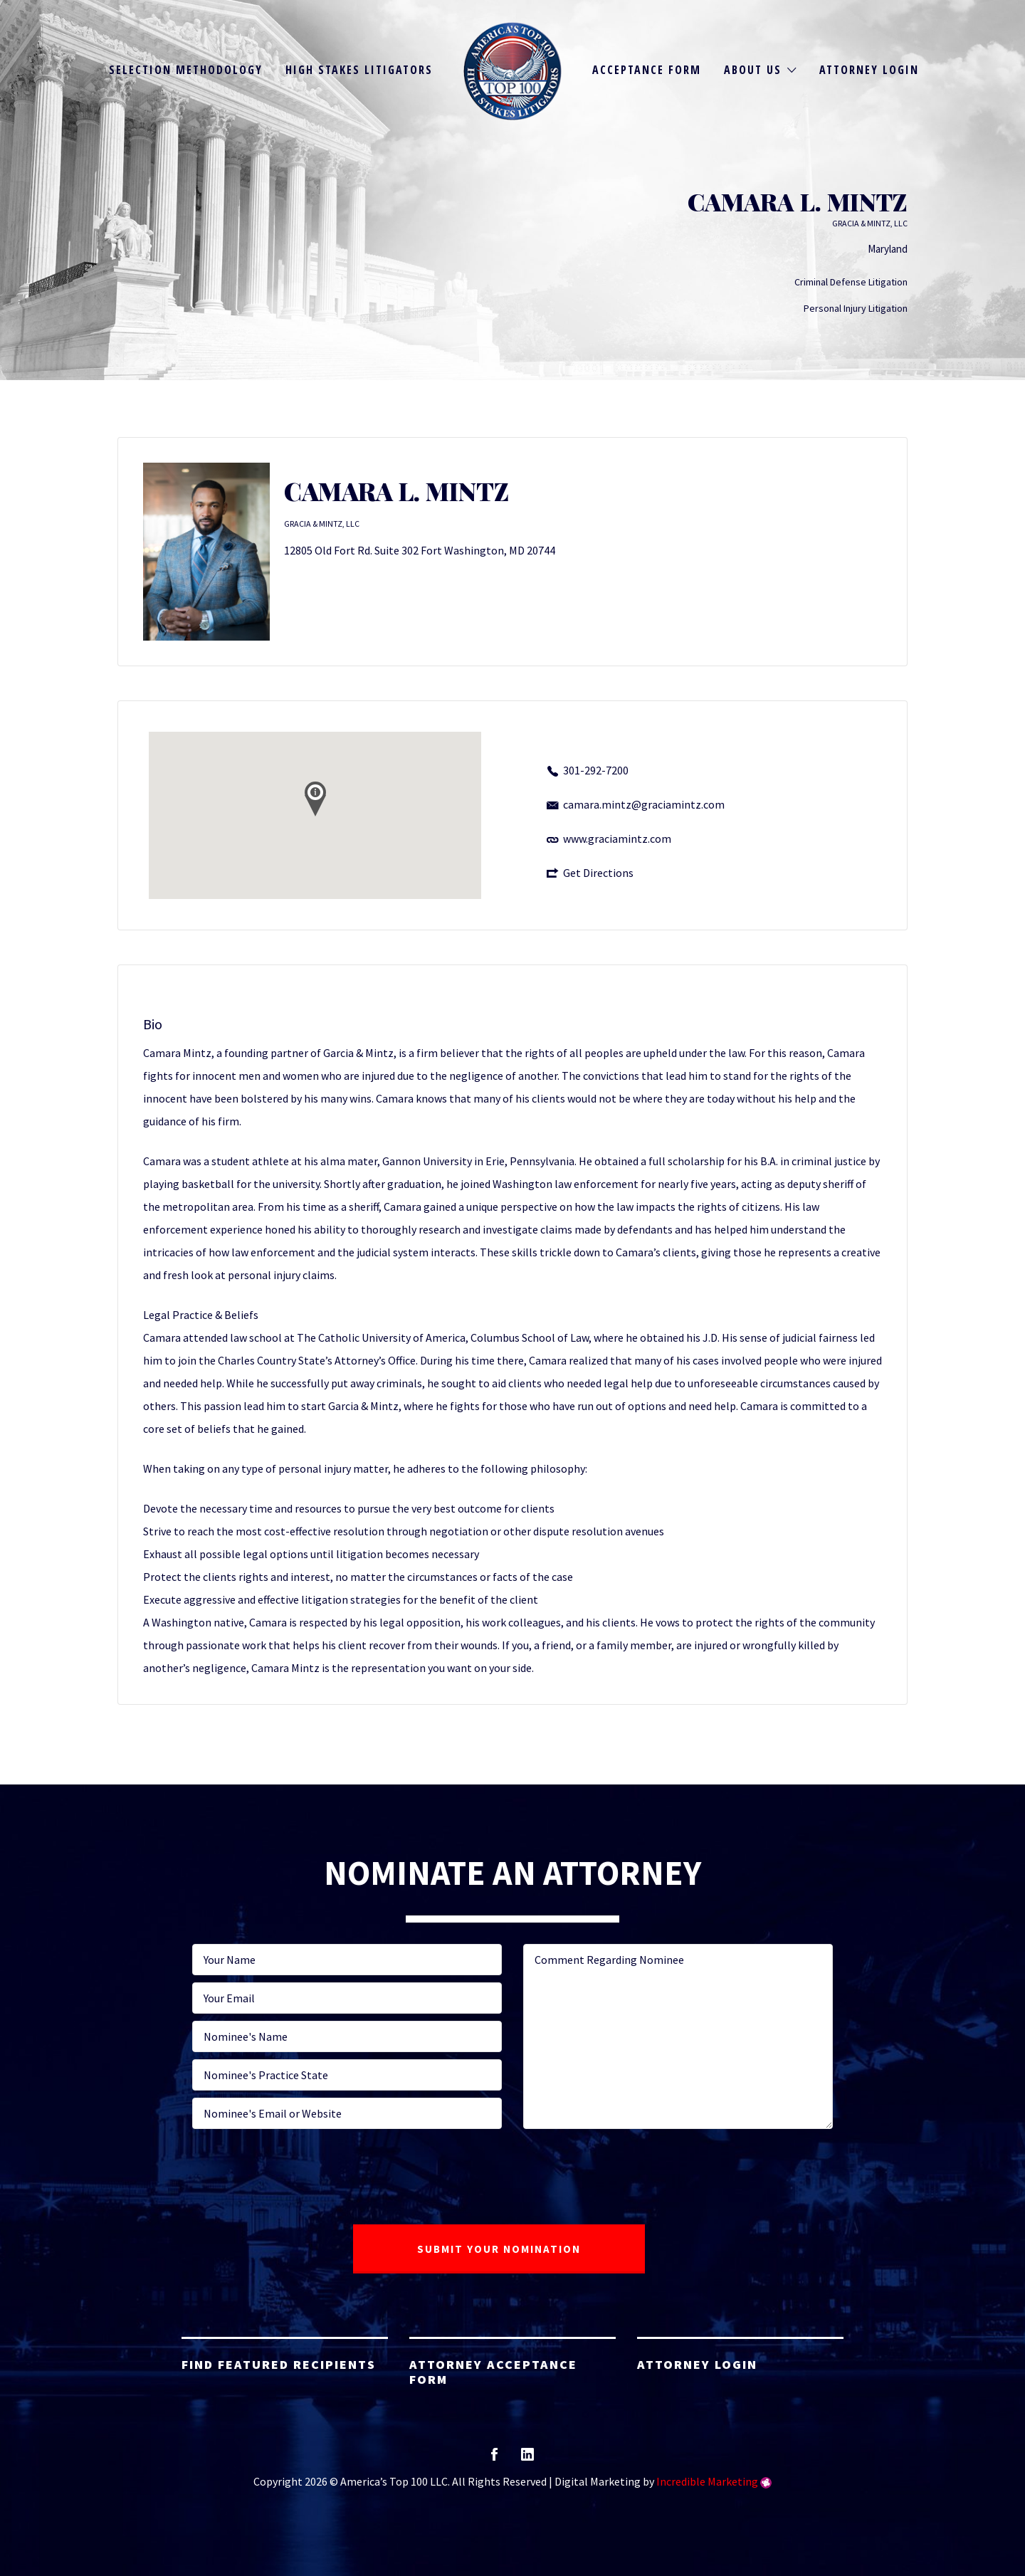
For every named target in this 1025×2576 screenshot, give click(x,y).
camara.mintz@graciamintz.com (644, 804)
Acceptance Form (646, 70)
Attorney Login (869, 70)
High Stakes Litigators (359, 70)
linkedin (527, 2459)
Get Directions (598, 873)
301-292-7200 (596, 770)
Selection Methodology (186, 70)
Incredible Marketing (707, 2481)
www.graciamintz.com (617, 838)
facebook (494, 2459)
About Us (753, 70)
